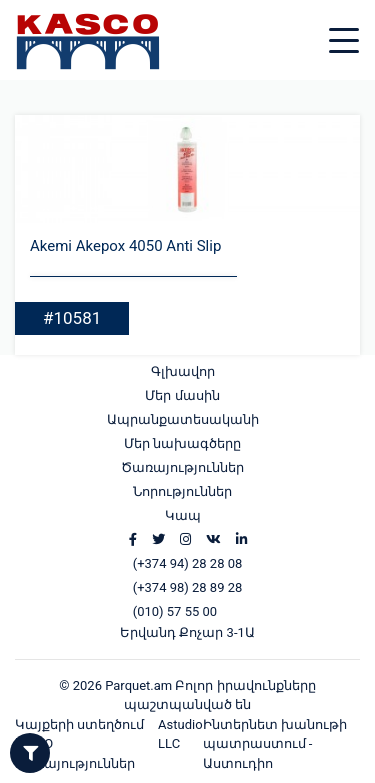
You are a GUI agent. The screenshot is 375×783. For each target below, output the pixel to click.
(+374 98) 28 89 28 (188, 587)
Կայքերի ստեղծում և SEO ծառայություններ (79, 744)
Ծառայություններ (182, 467)
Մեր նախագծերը (182, 443)
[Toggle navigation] (359, 28)
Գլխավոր (183, 371)
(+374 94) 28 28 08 (188, 563)
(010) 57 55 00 (175, 611)
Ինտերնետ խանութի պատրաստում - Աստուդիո (275, 744)
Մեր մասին (182, 395)
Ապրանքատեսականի (183, 419)
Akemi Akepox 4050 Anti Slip (125, 246)
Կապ (183, 515)
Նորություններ (182, 491)
